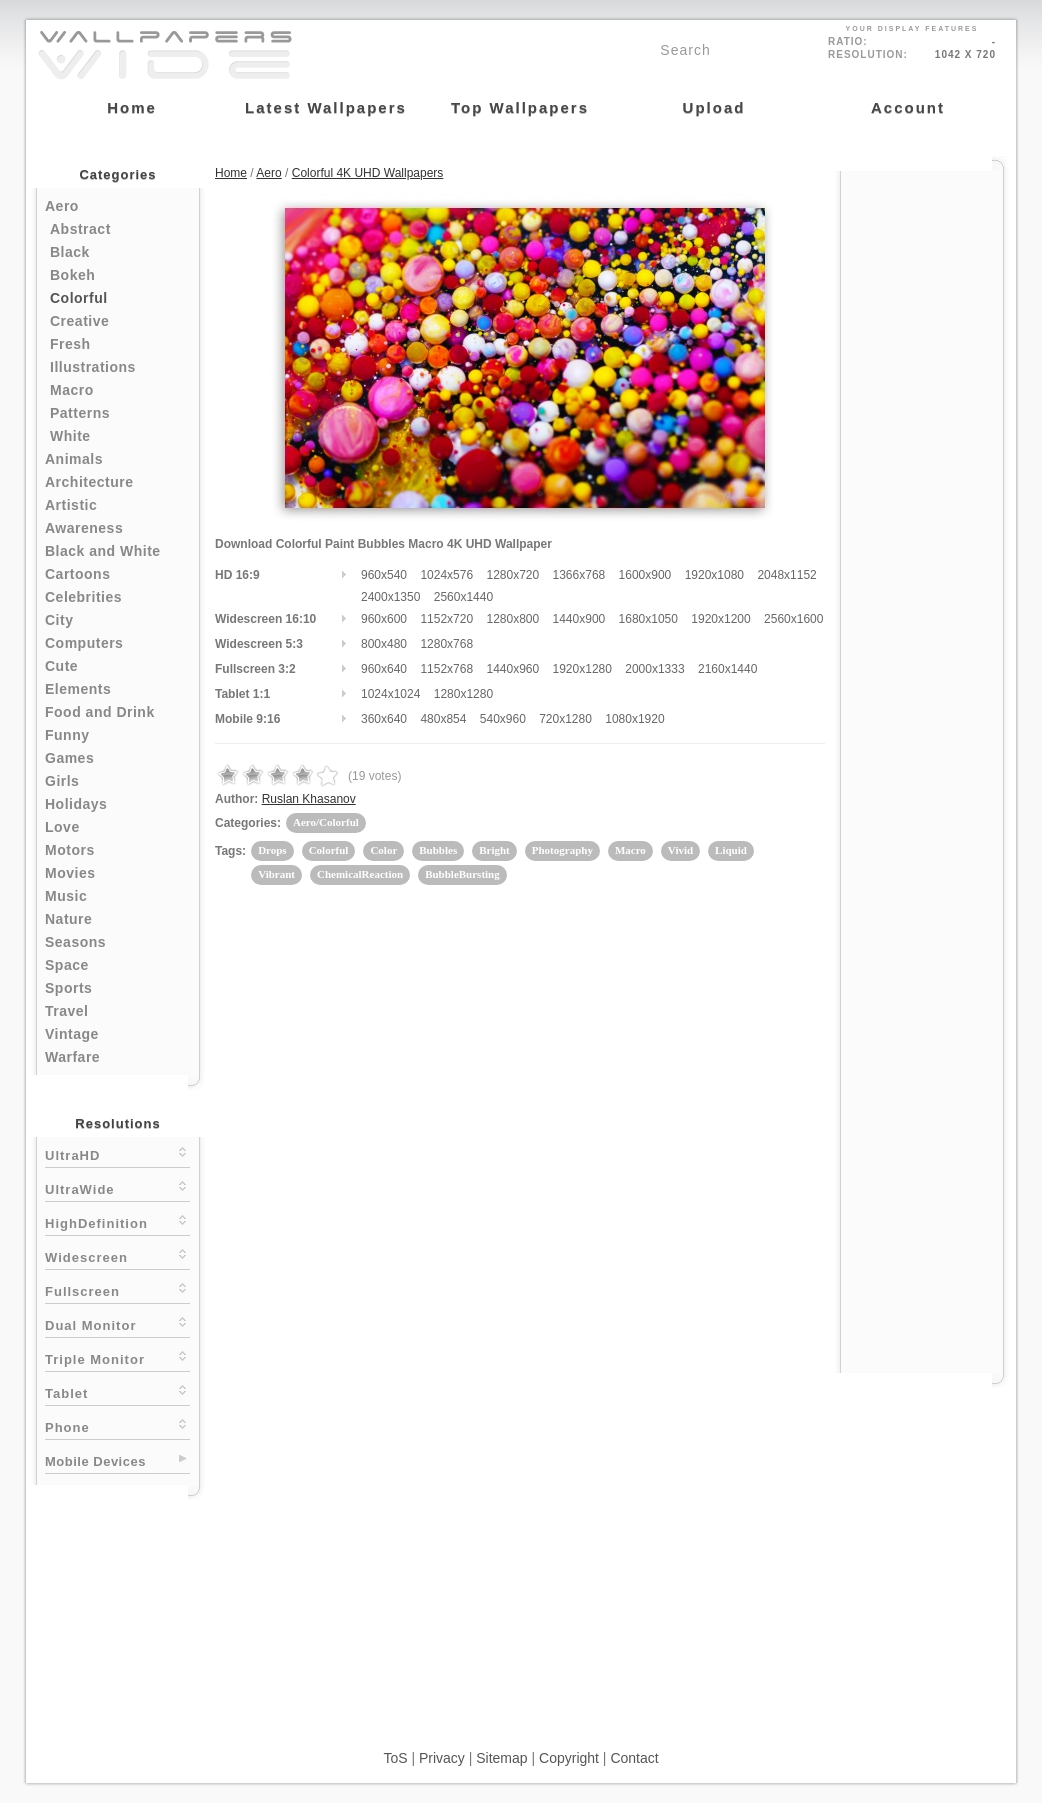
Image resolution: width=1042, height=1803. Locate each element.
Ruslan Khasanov (309, 799)
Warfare (72, 1057)
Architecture (89, 482)
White (70, 436)
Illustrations (93, 367)
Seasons (75, 942)
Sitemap (501, 1758)
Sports (68, 988)
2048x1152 (786, 575)
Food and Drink (100, 712)
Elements (78, 689)
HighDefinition (117, 1221)
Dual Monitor (117, 1323)
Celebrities (83, 597)
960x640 (384, 669)
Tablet (117, 1391)
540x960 (503, 719)
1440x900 (579, 619)
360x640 (384, 719)
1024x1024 (390, 694)
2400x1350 (390, 597)
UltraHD (117, 1153)
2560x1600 (793, 619)
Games (69, 758)
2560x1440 (463, 597)
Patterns (80, 413)
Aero (62, 206)
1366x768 (579, 575)
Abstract (80, 229)
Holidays (76, 804)
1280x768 (446, 644)
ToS (395, 1758)
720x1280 (565, 719)
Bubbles (438, 850)
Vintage (72, 1034)
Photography (562, 850)
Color (383, 850)
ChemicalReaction (360, 874)
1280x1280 (463, 694)
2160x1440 (727, 669)
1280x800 (512, 619)
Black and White (103, 551)
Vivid (680, 850)
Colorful (79, 298)
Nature (68, 919)
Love (62, 827)
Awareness (84, 528)
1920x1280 (582, 669)
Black (70, 252)
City (59, 620)
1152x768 (446, 669)
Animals (74, 459)
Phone (117, 1425)
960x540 (384, 575)
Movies (70, 873)
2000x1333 (654, 669)
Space (67, 965)
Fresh (70, 344)
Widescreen (117, 1255)
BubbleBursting (462, 874)
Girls (62, 781)
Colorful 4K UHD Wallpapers (368, 173)
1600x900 (645, 575)
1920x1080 (714, 575)
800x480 (384, 644)
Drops (272, 850)
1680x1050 (648, 619)
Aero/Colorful (326, 822)
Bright (494, 850)
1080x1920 (634, 719)
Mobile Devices (95, 1461)
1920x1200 (720, 619)
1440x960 (512, 669)
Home (231, 173)
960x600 (384, 619)
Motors (70, 850)
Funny (67, 735)
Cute (61, 666)
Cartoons (77, 574)
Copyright (569, 1758)
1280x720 (512, 575)
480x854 (443, 719)
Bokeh (72, 275)
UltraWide (117, 1187)
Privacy (442, 1758)
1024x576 (446, 575)
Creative (79, 321)
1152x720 (446, 619)
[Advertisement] (922, 472)
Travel (66, 1011)
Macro (72, 390)
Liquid (731, 850)
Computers (84, 643)
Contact (634, 1758)
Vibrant (276, 874)
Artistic (71, 505)
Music (66, 896)
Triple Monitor (117, 1357)
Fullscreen (117, 1289)
